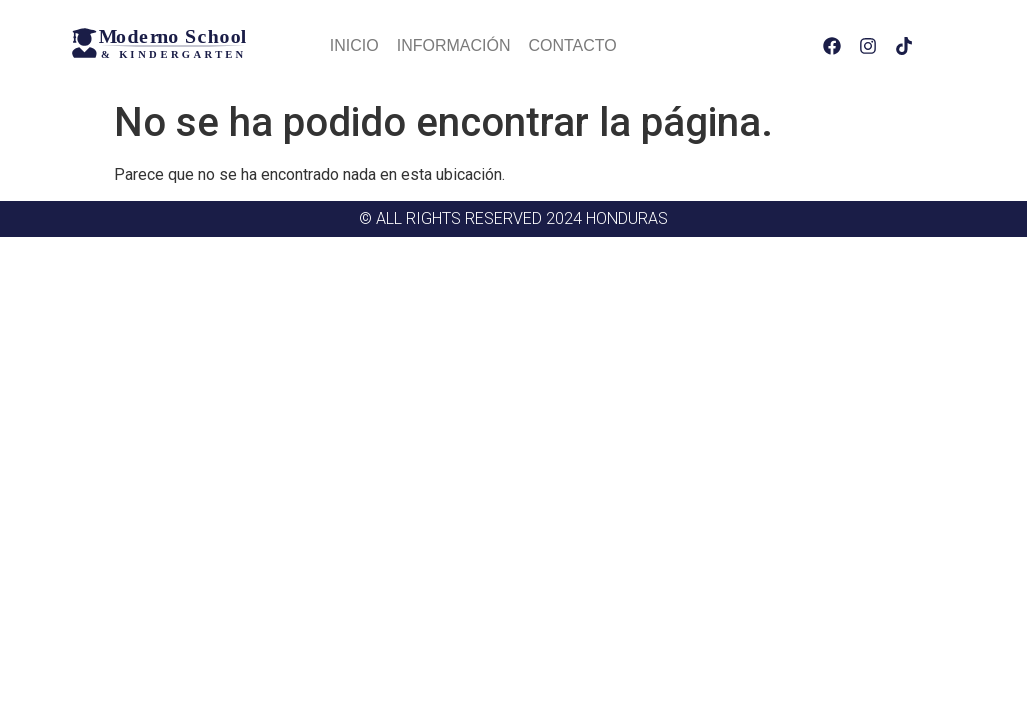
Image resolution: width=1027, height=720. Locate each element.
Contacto (572, 45)
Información (454, 45)
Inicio (354, 45)
